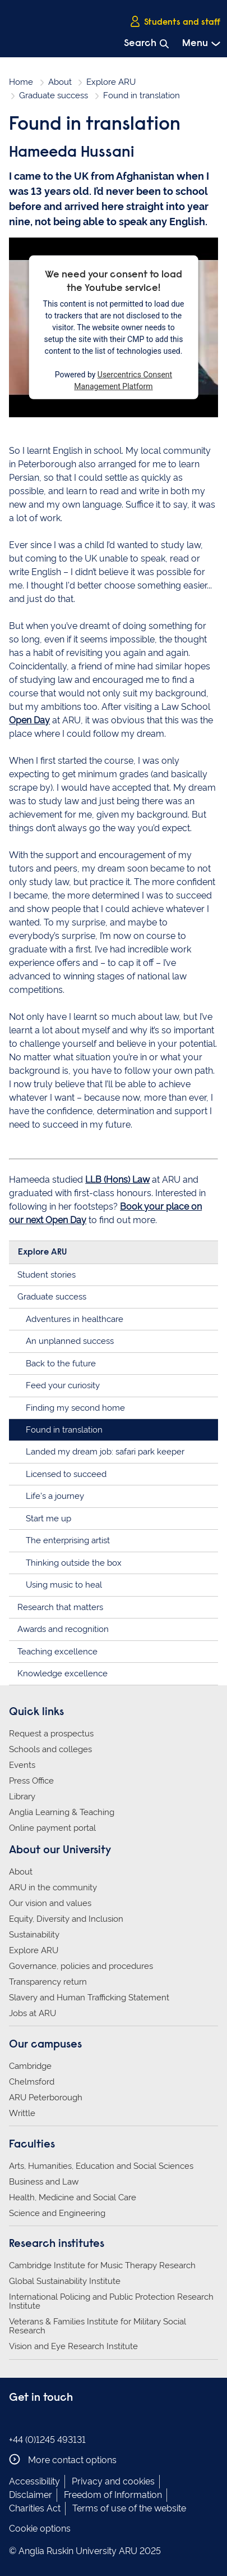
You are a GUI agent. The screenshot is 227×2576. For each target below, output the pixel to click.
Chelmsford (31, 2082)
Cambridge (30, 2066)
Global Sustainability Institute (65, 2281)
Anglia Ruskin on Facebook (16, 2421)
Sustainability (34, 1935)
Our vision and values (50, 1903)
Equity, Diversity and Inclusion (66, 1919)
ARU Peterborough (45, 2097)
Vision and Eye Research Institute (73, 2346)
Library (22, 1796)
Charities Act (35, 2508)
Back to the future (61, 1363)
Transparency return (48, 1982)
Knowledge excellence (62, 1673)
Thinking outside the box (74, 1563)
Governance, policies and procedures (81, 1966)
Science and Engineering (57, 2213)
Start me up (48, 1518)
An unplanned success (70, 1341)
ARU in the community (53, 1887)
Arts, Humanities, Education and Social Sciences (101, 2166)
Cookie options (40, 2528)
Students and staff (174, 22)
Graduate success (53, 95)
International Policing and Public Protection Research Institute (111, 2301)
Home (21, 82)
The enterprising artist (68, 1540)
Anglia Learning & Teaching (61, 1812)
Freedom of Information (113, 2495)
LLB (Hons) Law (117, 1179)
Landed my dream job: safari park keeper (105, 1452)
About (60, 82)
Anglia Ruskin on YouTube (66, 2421)
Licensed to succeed (66, 1474)
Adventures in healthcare (74, 1319)
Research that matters (60, 1607)
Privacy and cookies (113, 2481)
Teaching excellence (57, 1652)
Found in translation (64, 1430)
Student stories (46, 1275)
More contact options (63, 2459)
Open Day (29, 720)
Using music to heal (64, 1585)
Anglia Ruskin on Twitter (50, 2421)
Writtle (22, 2113)
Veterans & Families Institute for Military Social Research (97, 2326)
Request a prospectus (51, 1734)
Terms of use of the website (129, 2508)
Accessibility (34, 2481)
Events (22, 1765)
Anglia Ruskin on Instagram (33, 2421)
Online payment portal (52, 1828)
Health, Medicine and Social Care (72, 2197)
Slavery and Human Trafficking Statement (89, 1998)
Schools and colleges (50, 1749)
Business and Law (43, 2182)
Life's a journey (55, 1496)
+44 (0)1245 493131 (47, 2439)
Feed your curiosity (63, 1385)
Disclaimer (30, 2495)
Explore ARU (111, 82)
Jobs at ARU (32, 2013)
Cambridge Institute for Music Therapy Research (102, 2265)
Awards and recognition (63, 1629)
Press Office (31, 1781)
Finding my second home (75, 1408)
